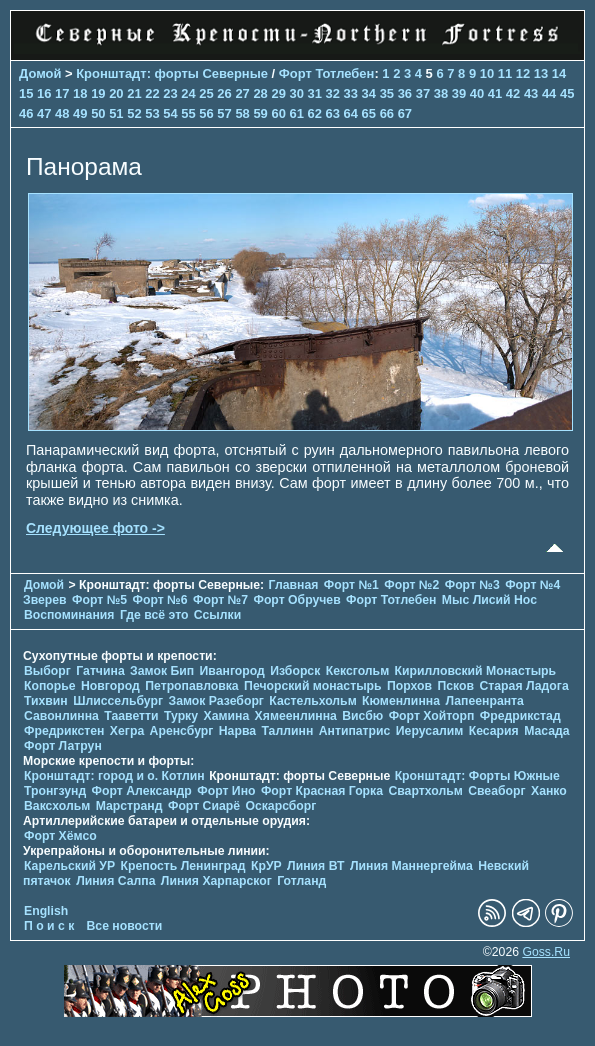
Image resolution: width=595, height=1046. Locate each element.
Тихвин (46, 701)
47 (44, 113)
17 (62, 93)
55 (188, 113)
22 (152, 93)
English (46, 911)
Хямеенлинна (296, 716)
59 (260, 113)
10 (487, 73)
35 (387, 93)
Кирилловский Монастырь (476, 671)
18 (80, 93)
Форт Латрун (63, 746)
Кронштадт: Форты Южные (477, 776)
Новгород (110, 686)
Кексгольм (357, 671)
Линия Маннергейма (411, 866)
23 (170, 93)
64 (351, 113)
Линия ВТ (315, 866)
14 (559, 73)
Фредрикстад (520, 716)
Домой (40, 73)
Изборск (295, 671)
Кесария (494, 731)
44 (549, 93)
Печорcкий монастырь (313, 686)
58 (242, 113)
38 (441, 93)
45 (567, 93)
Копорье (50, 686)
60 (278, 113)
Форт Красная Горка (322, 791)
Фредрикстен (64, 731)
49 (80, 113)
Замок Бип (162, 671)
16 (44, 93)
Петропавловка (191, 686)
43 (531, 93)
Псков (456, 686)
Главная (294, 585)
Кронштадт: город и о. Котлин (114, 776)
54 (170, 113)
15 (26, 93)
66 (387, 113)
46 (26, 113)
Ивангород (232, 671)
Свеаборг (496, 791)
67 (405, 113)
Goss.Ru (546, 952)
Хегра (127, 731)
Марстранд (129, 806)
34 (369, 93)
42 (513, 93)
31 (315, 93)
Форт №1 (351, 585)
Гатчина (100, 671)
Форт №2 (411, 585)
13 (541, 73)
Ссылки (217, 615)
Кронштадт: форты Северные (172, 73)
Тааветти (131, 716)
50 (98, 113)
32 (333, 93)
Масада (546, 731)
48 (62, 113)
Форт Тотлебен (327, 73)
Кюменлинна (401, 701)
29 (278, 93)
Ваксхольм (57, 806)
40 (477, 93)
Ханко (549, 791)
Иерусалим (430, 731)
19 (98, 93)
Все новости (125, 926)
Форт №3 (472, 585)
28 (260, 93)
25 (206, 93)
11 (505, 73)
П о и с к (49, 926)
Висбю (362, 716)
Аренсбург (182, 731)
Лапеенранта (484, 701)
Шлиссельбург (118, 701)
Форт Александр (142, 791)
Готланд (301, 881)
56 (206, 113)
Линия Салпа (115, 881)
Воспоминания (69, 615)
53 (152, 113)
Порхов (409, 686)
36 (405, 93)
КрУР (266, 866)
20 (116, 93)
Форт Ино (226, 791)
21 (134, 93)
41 (495, 93)
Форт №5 (99, 600)
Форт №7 (220, 600)
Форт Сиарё (204, 806)
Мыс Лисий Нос (489, 600)
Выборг (47, 671)
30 (296, 93)
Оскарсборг (280, 806)
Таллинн (287, 731)
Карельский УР (69, 866)
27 (242, 93)
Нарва (237, 731)
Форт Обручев (296, 600)
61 (296, 113)
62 (315, 113)
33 (351, 93)
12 (523, 73)
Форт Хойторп (432, 716)
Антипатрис (355, 731)
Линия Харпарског (216, 881)
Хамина (226, 716)
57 (224, 113)
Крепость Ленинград (183, 866)
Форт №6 (160, 600)
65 (369, 113)
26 (224, 93)
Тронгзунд (55, 791)
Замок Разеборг (215, 701)
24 (188, 93)
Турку (181, 716)
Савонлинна (61, 716)
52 (134, 113)
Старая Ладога (523, 686)
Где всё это (154, 615)
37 (423, 93)
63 (333, 113)
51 (116, 113)
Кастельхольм (312, 701)
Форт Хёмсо (60, 836)
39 (459, 93)
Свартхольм (425, 791)
